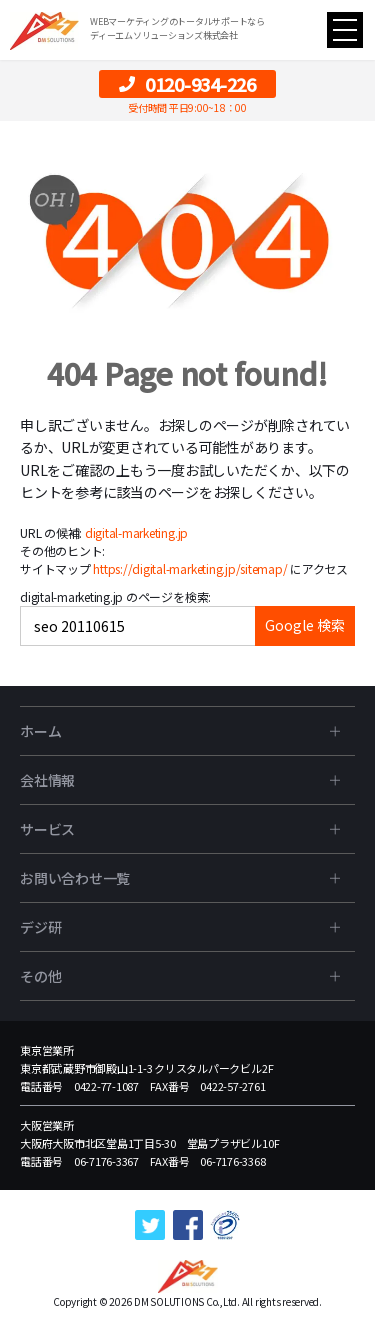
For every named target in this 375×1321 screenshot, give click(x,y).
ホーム (40, 731)
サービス (47, 829)
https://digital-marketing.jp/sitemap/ (190, 568)
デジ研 (40, 927)
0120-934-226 (187, 84)
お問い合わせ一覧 (75, 878)
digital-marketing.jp (136, 532)
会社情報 (47, 780)
